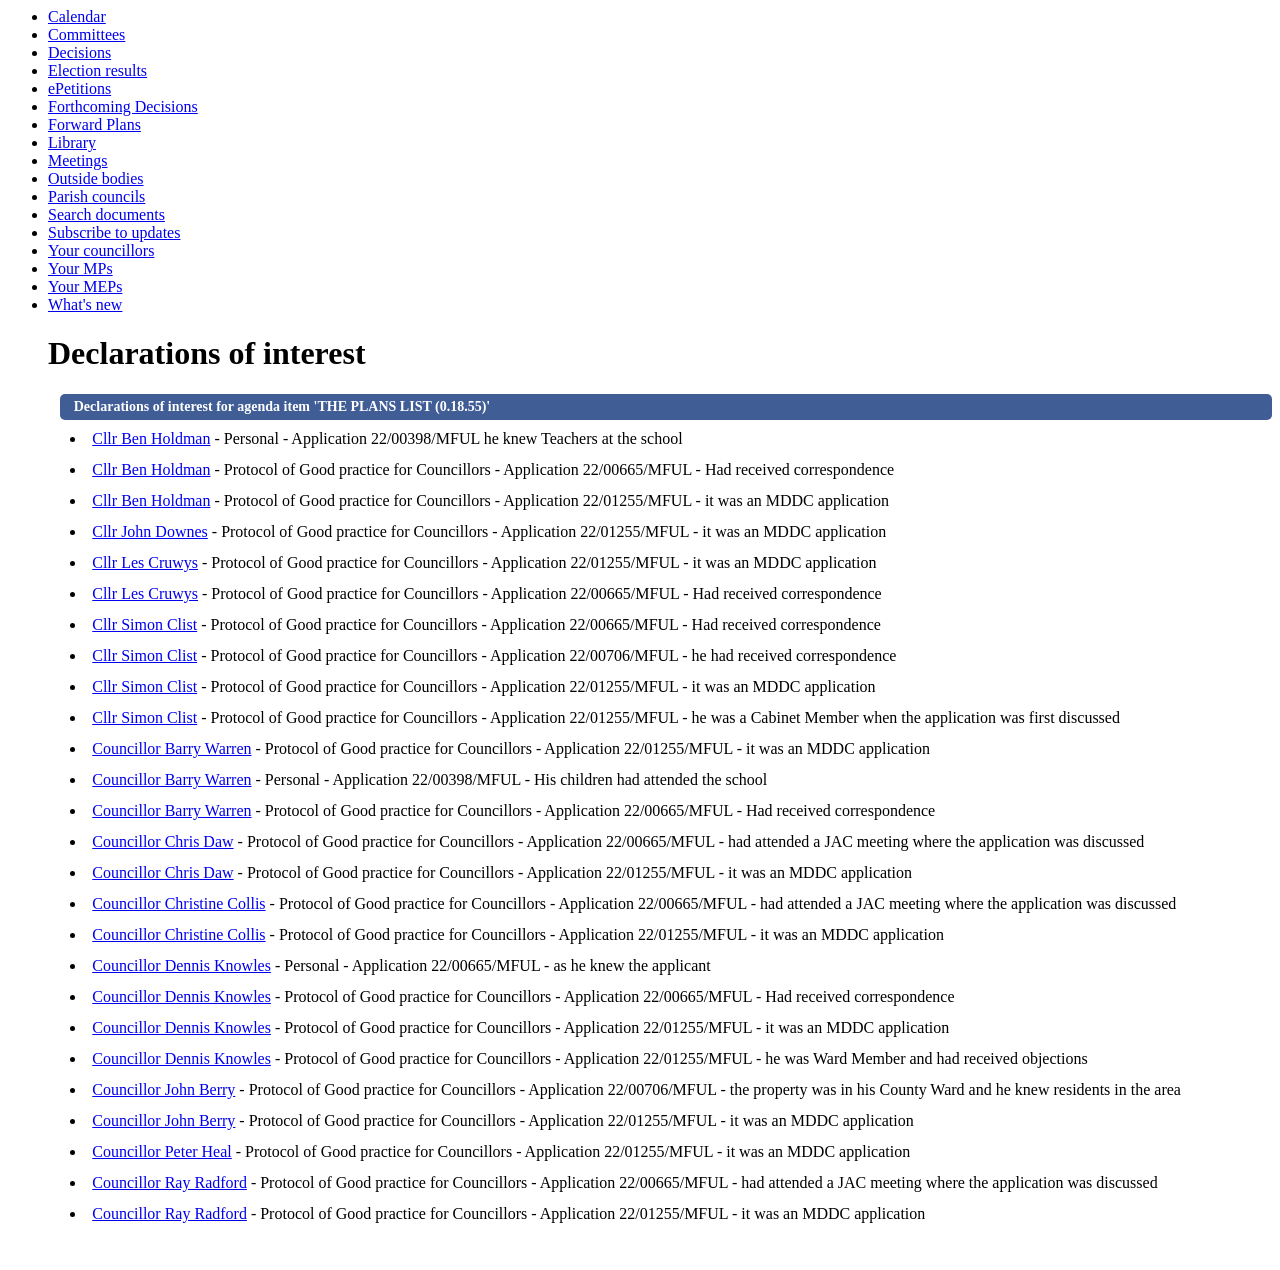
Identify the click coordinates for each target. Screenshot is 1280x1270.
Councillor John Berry (163, 1089)
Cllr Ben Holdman (151, 438)
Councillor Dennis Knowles (181, 965)
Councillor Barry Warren (171, 748)
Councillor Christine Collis (178, 903)
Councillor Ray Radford (169, 1182)
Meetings (78, 160)
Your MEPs (85, 286)
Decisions (79, 52)
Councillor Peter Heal (162, 1151)
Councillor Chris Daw (162, 841)
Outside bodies (96, 178)
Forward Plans (94, 124)
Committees (86, 34)
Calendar (77, 16)
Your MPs (80, 268)
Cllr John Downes (150, 531)
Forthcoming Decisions (123, 106)
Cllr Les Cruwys (145, 562)
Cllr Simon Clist (144, 624)
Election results (97, 70)
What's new (85, 304)
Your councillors (101, 250)
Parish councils (96, 196)
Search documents (106, 214)
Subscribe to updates (114, 232)
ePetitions (79, 88)
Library (72, 142)
